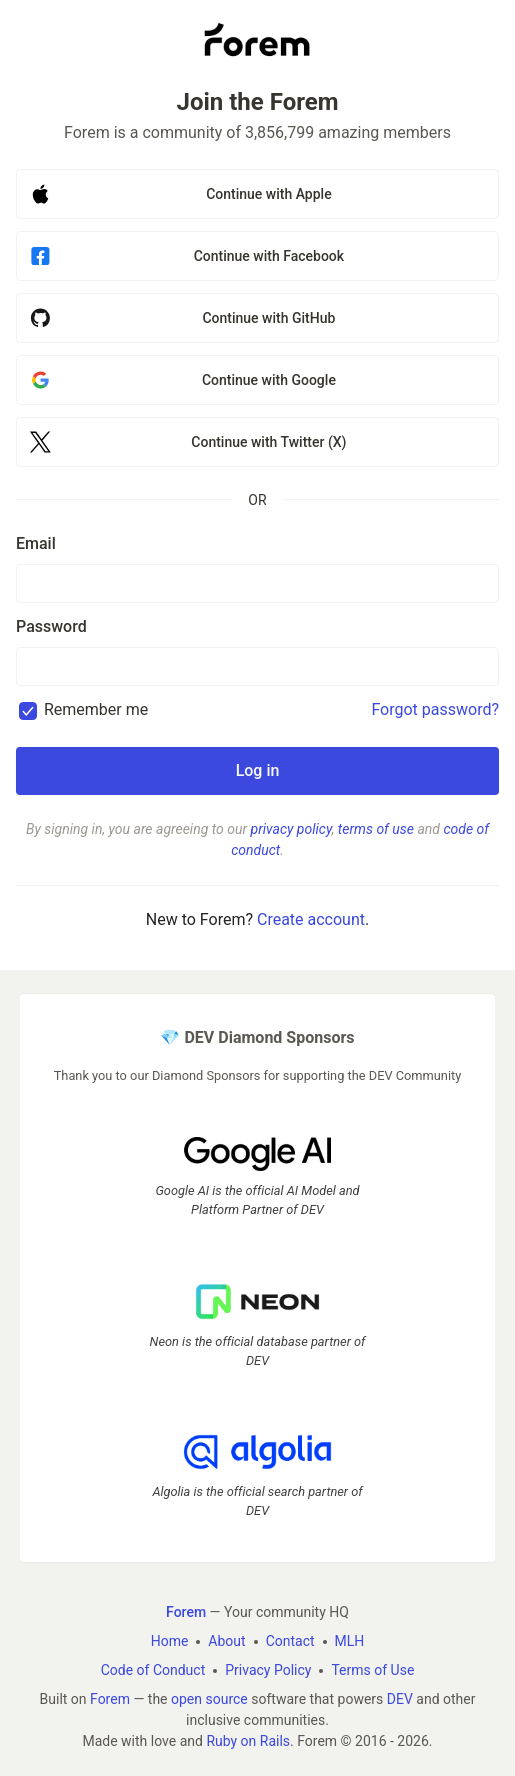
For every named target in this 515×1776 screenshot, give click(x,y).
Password (51, 626)
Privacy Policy (268, 1670)
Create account (311, 919)
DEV (400, 1699)
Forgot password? (435, 709)
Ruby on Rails (248, 1741)
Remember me (96, 709)
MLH (350, 1641)
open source (209, 1699)
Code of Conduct (153, 1670)
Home (170, 1641)
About (226, 1641)
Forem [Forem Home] (186, 1612)
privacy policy (291, 829)
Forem (110, 1699)
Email (36, 543)
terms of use (376, 829)
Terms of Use (372, 1670)
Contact (290, 1641)
